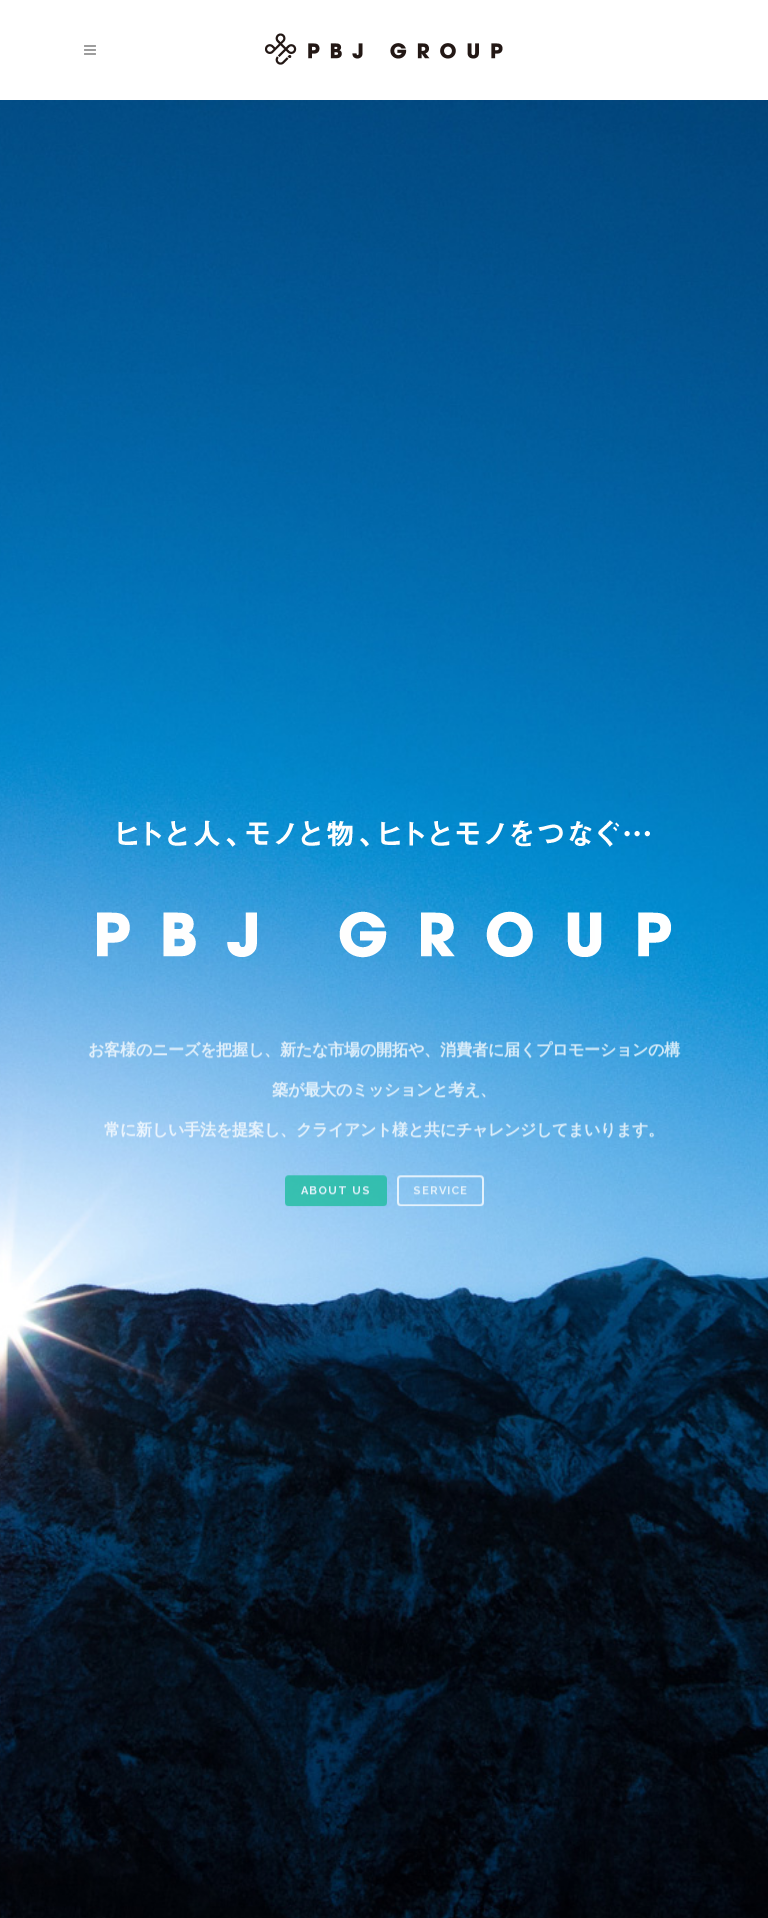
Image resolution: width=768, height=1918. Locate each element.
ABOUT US (336, 1200)
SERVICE (440, 1200)
